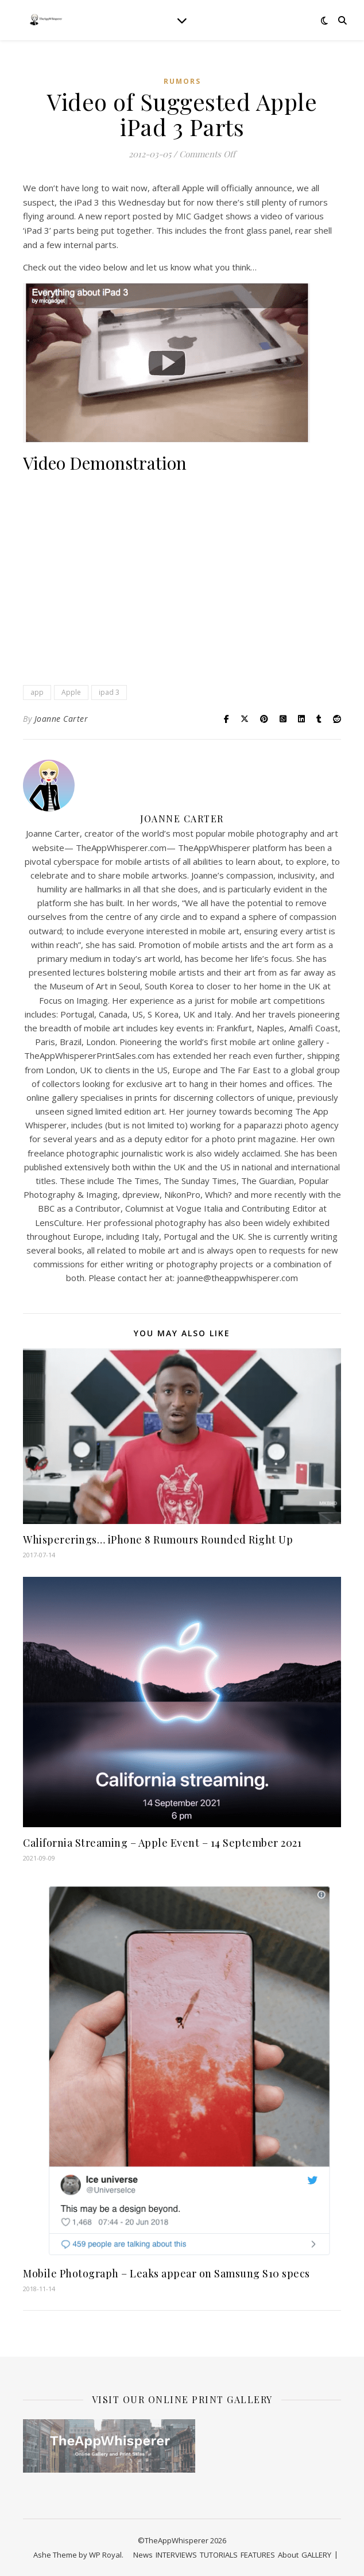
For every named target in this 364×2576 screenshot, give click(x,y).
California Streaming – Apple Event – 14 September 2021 (162, 1843)
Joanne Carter (61, 718)
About (288, 2555)
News (143, 2555)
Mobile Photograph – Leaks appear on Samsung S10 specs (166, 2273)
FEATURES (258, 2555)
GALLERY (316, 2555)
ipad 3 (109, 692)
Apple (71, 692)
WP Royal (105, 2555)
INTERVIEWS (176, 2555)
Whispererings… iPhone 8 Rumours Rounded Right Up (158, 1539)
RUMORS (182, 81)
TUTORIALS (219, 2555)
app (37, 692)
